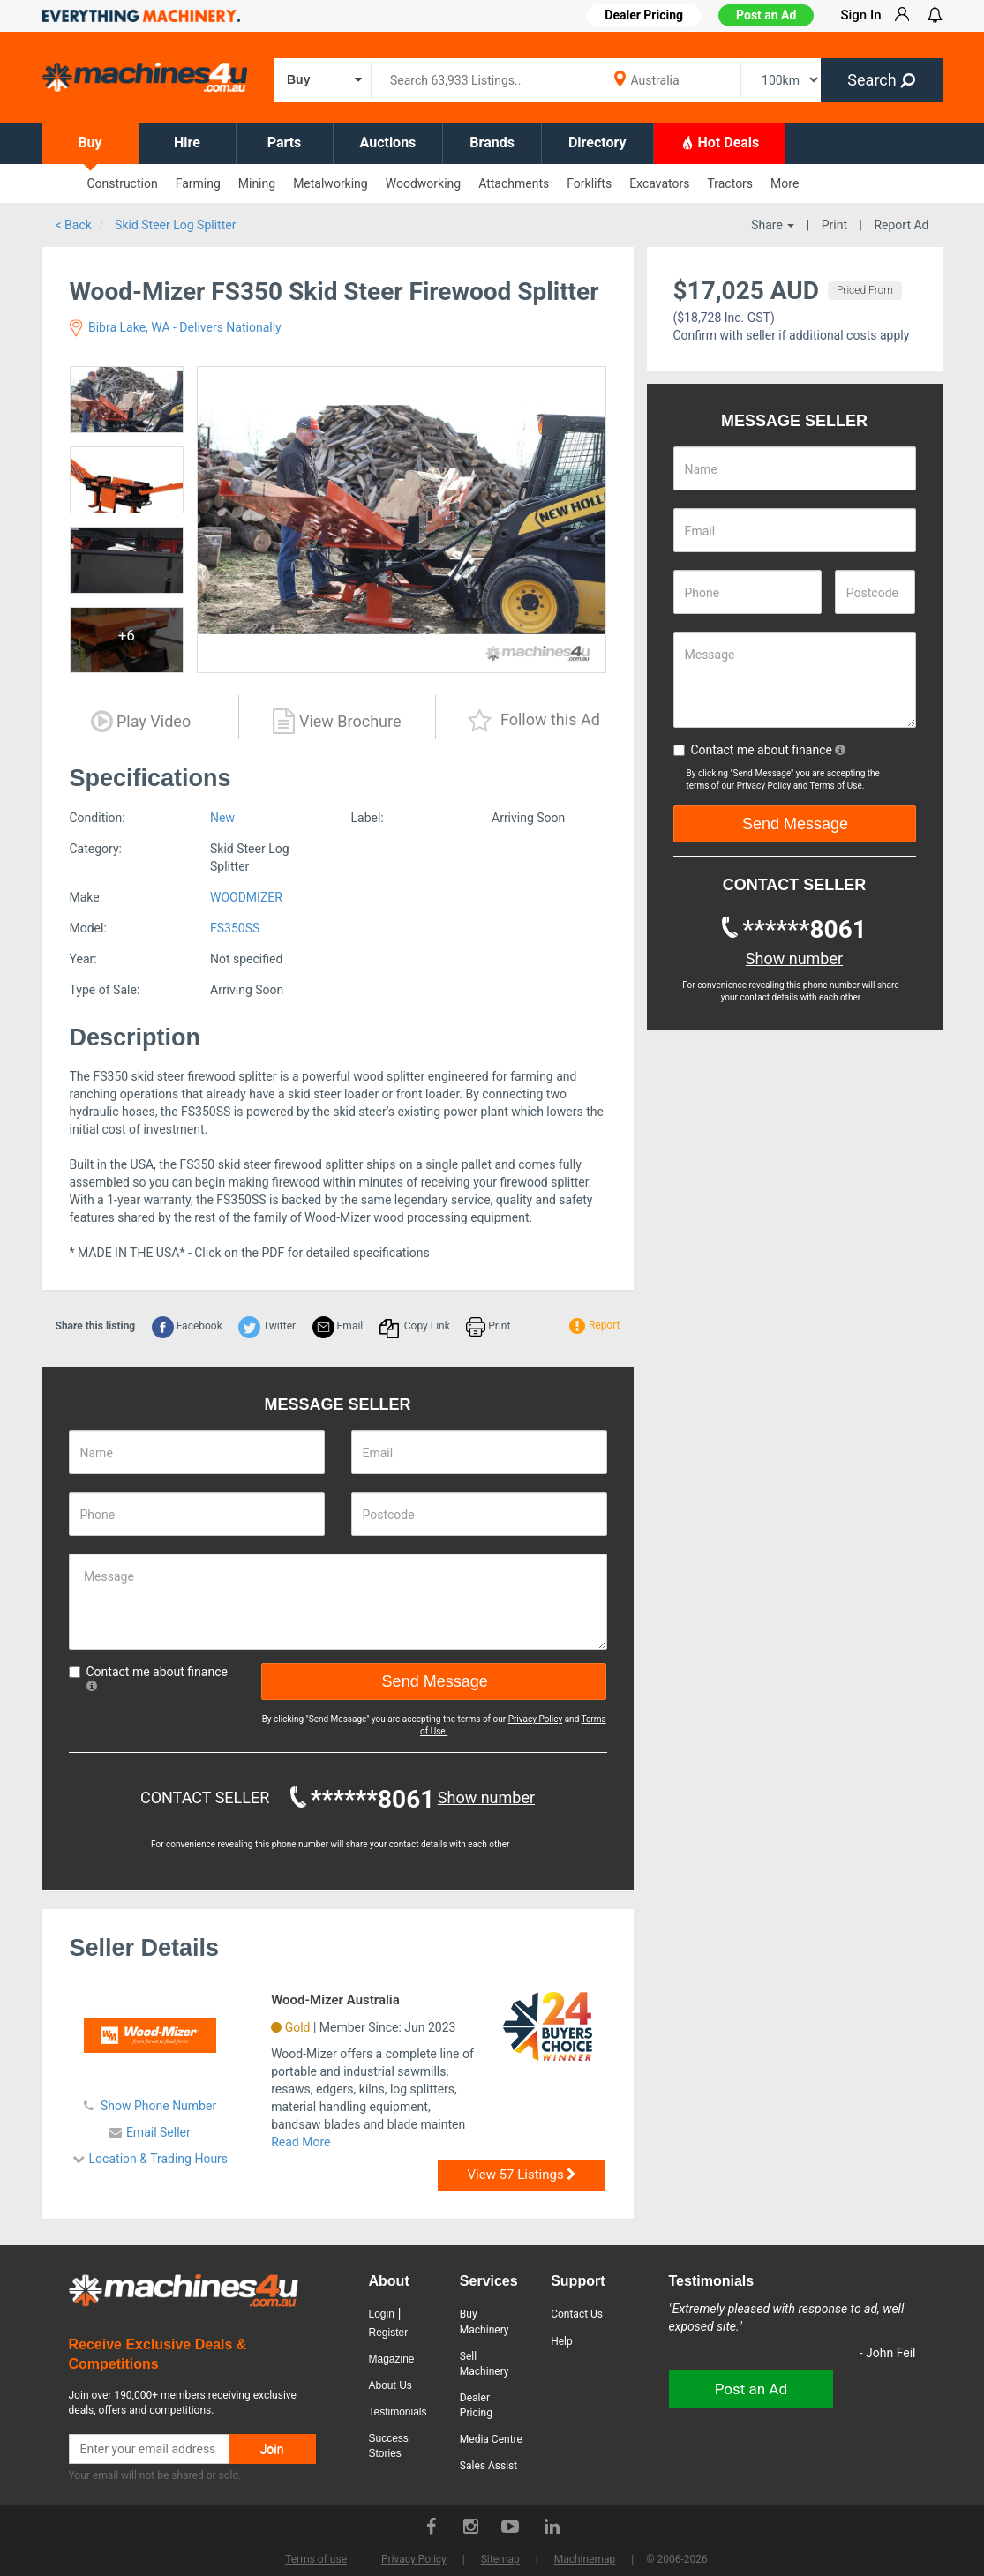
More (784, 183)
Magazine (392, 2359)
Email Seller (158, 2132)
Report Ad (901, 225)
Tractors (730, 183)
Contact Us (577, 2314)
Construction (122, 183)
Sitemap (500, 2559)
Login (381, 2314)
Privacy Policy (535, 1719)
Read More (300, 2142)
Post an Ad (766, 15)
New (222, 818)
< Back (74, 225)
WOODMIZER (246, 897)
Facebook (187, 1326)
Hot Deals (720, 142)
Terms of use (316, 2559)
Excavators (659, 183)
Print (834, 225)
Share (772, 225)
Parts (284, 142)
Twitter (267, 1326)
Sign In (860, 15)
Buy (89, 142)
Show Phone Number (157, 2106)
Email (338, 1326)
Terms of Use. (837, 785)
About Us (390, 2385)
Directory (597, 142)
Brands (492, 142)
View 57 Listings (522, 2175)
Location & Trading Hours (159, 2159)
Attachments (513, 183)
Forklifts (589, 183)
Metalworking (330, 183)
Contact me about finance (148, 1678)
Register (389, 2332)
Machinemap (585, 2559)
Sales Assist (488, 2466)
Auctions (388, 142)
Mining (256, 183)
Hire (187, 142)
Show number (486, 1797)
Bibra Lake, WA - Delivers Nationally (176, 327)
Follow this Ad (533, 721)
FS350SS (234, 928)
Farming (198, 183)
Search (881, 80)
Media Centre (491, 2439)
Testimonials (398, 2412)
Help (562, 2341)
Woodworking (423, 183)
